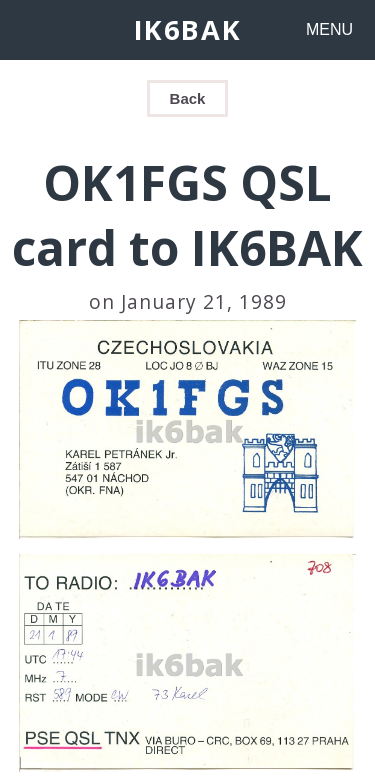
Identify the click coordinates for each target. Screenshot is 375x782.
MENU (329, 29)
